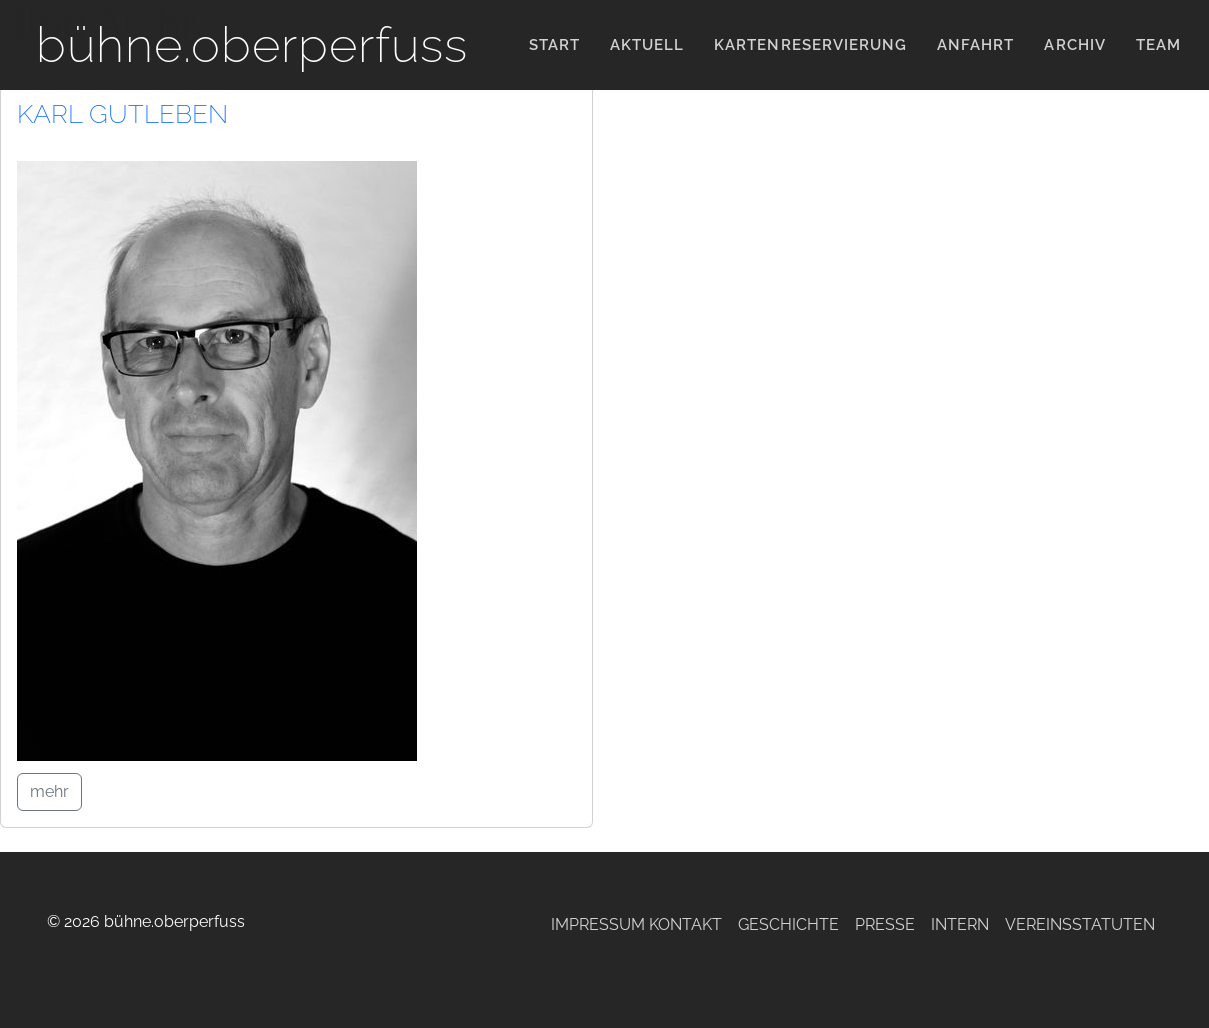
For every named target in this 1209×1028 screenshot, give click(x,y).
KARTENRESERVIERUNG (810, 45)
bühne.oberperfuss (252, 44)
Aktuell (647, 45)
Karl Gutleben (122, 114)
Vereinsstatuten (1080, 924)
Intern (960, 924)
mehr (49, 791)
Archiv (1074, 45)
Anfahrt (975, 45)
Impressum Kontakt (636, 924)
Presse (885, 924)
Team (1158, 45)
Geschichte (788, 924)
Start (554, 45)
